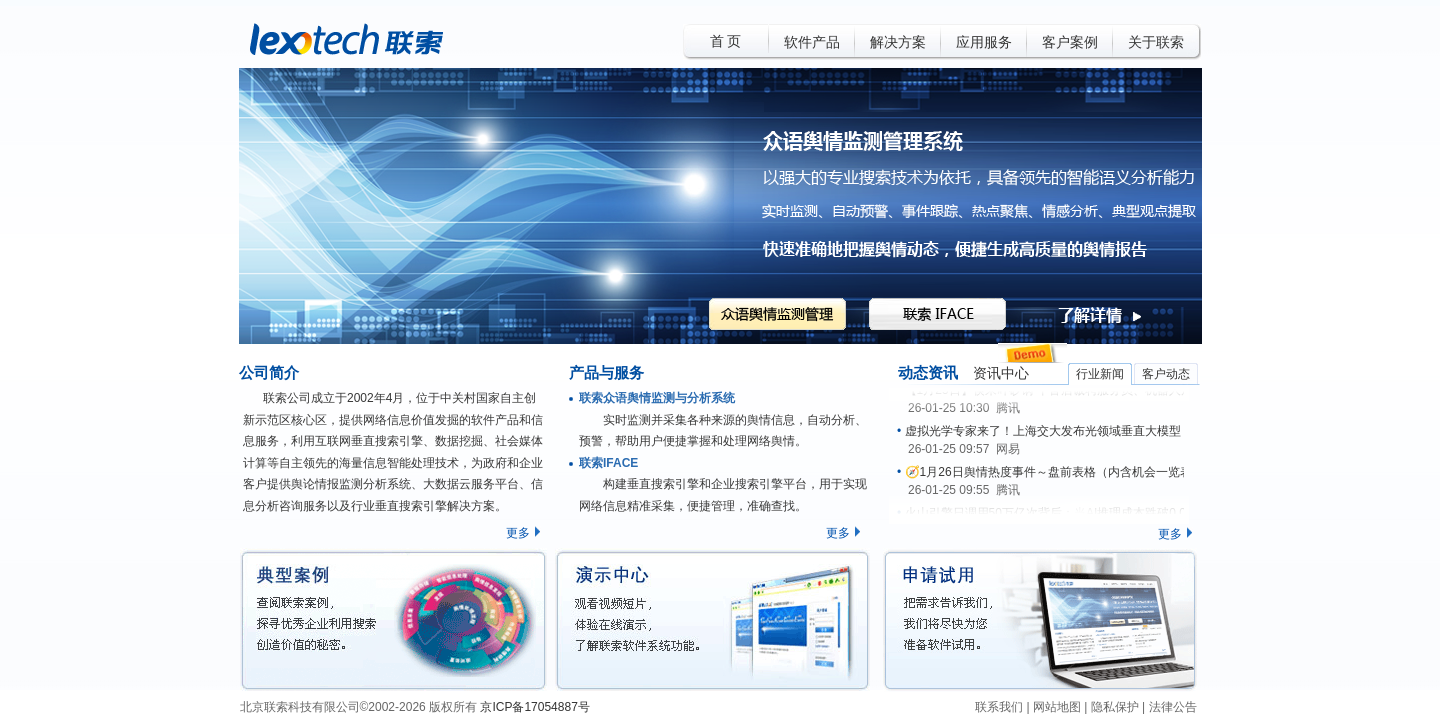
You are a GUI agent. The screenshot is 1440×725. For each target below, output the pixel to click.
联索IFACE (608, 463)
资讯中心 (1001, 373)
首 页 (726, 41)
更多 (518, 533)
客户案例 (1070, 42)
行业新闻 (1100, 374)
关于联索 (1156, 42)
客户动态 (1166, 374)
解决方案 (898, 42)
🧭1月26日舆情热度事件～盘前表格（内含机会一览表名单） (1066, 472)
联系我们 (999, 707)
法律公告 (1173, 707)
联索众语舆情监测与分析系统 (657, 398)
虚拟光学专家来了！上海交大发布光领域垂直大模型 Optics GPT (1075, 431)
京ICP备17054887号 (534, 707)
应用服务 (984, 42)
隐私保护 (1115, 707)
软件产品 (812, 42)
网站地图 (1057, 707)
